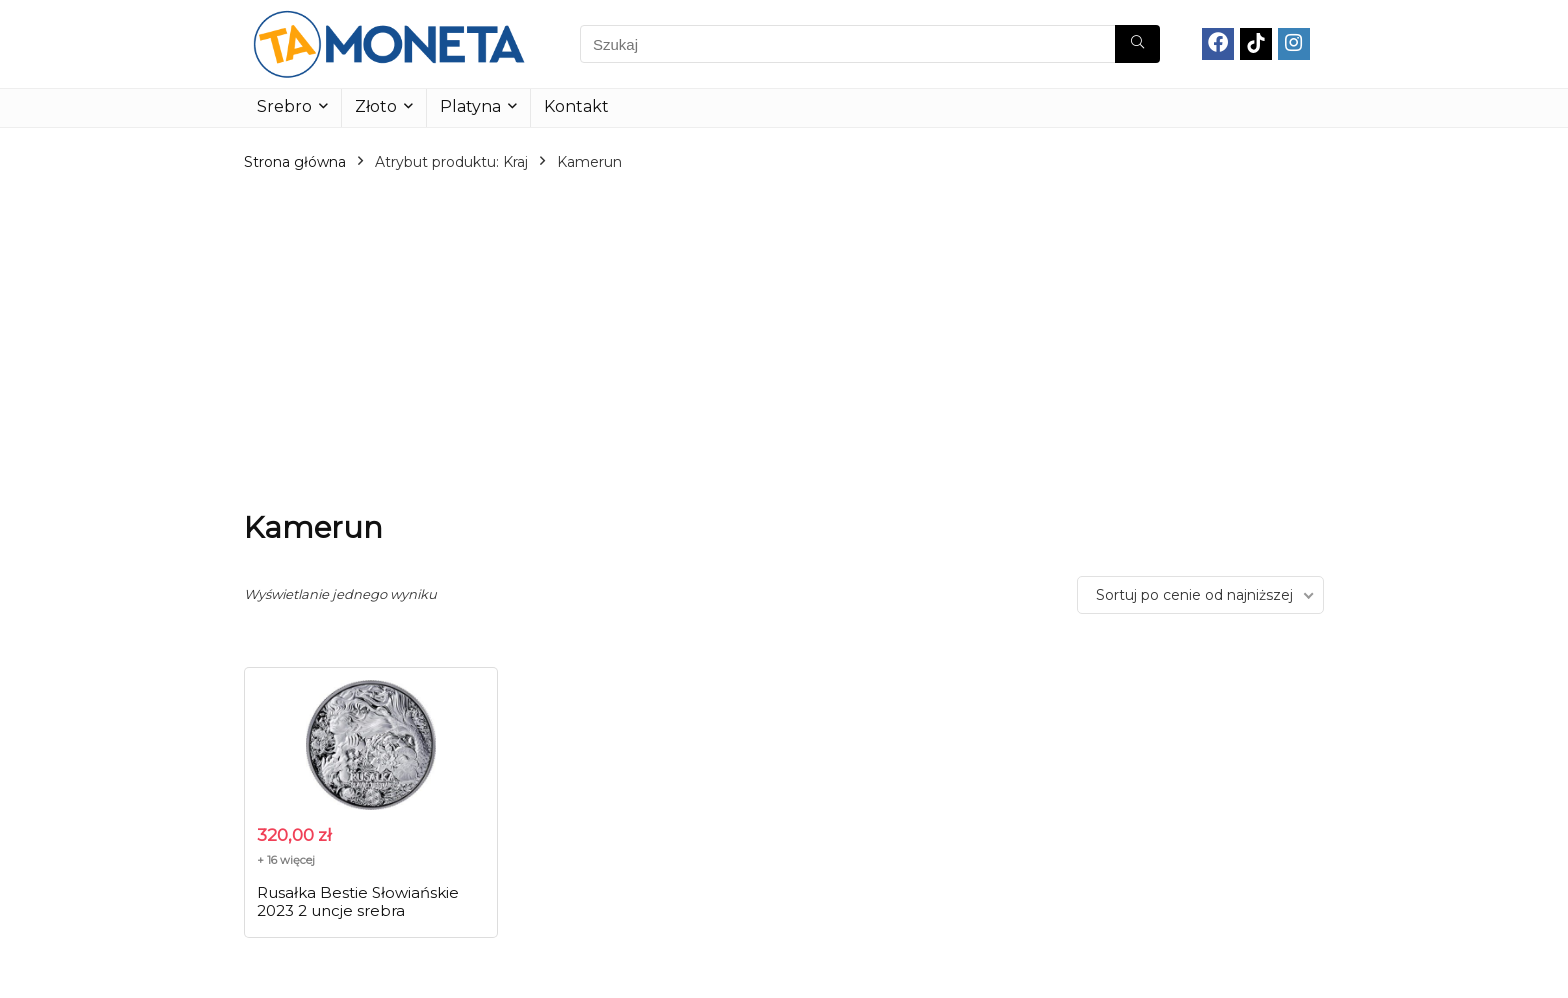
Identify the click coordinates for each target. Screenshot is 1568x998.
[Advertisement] (784, 341)
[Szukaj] (1137, 44)
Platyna (470, 106)
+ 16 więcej (286, 860)
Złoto (376, 106)
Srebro (284, 106)
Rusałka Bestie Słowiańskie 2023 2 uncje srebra (358, 901)
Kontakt (576, 106)
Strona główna (295, 162)
